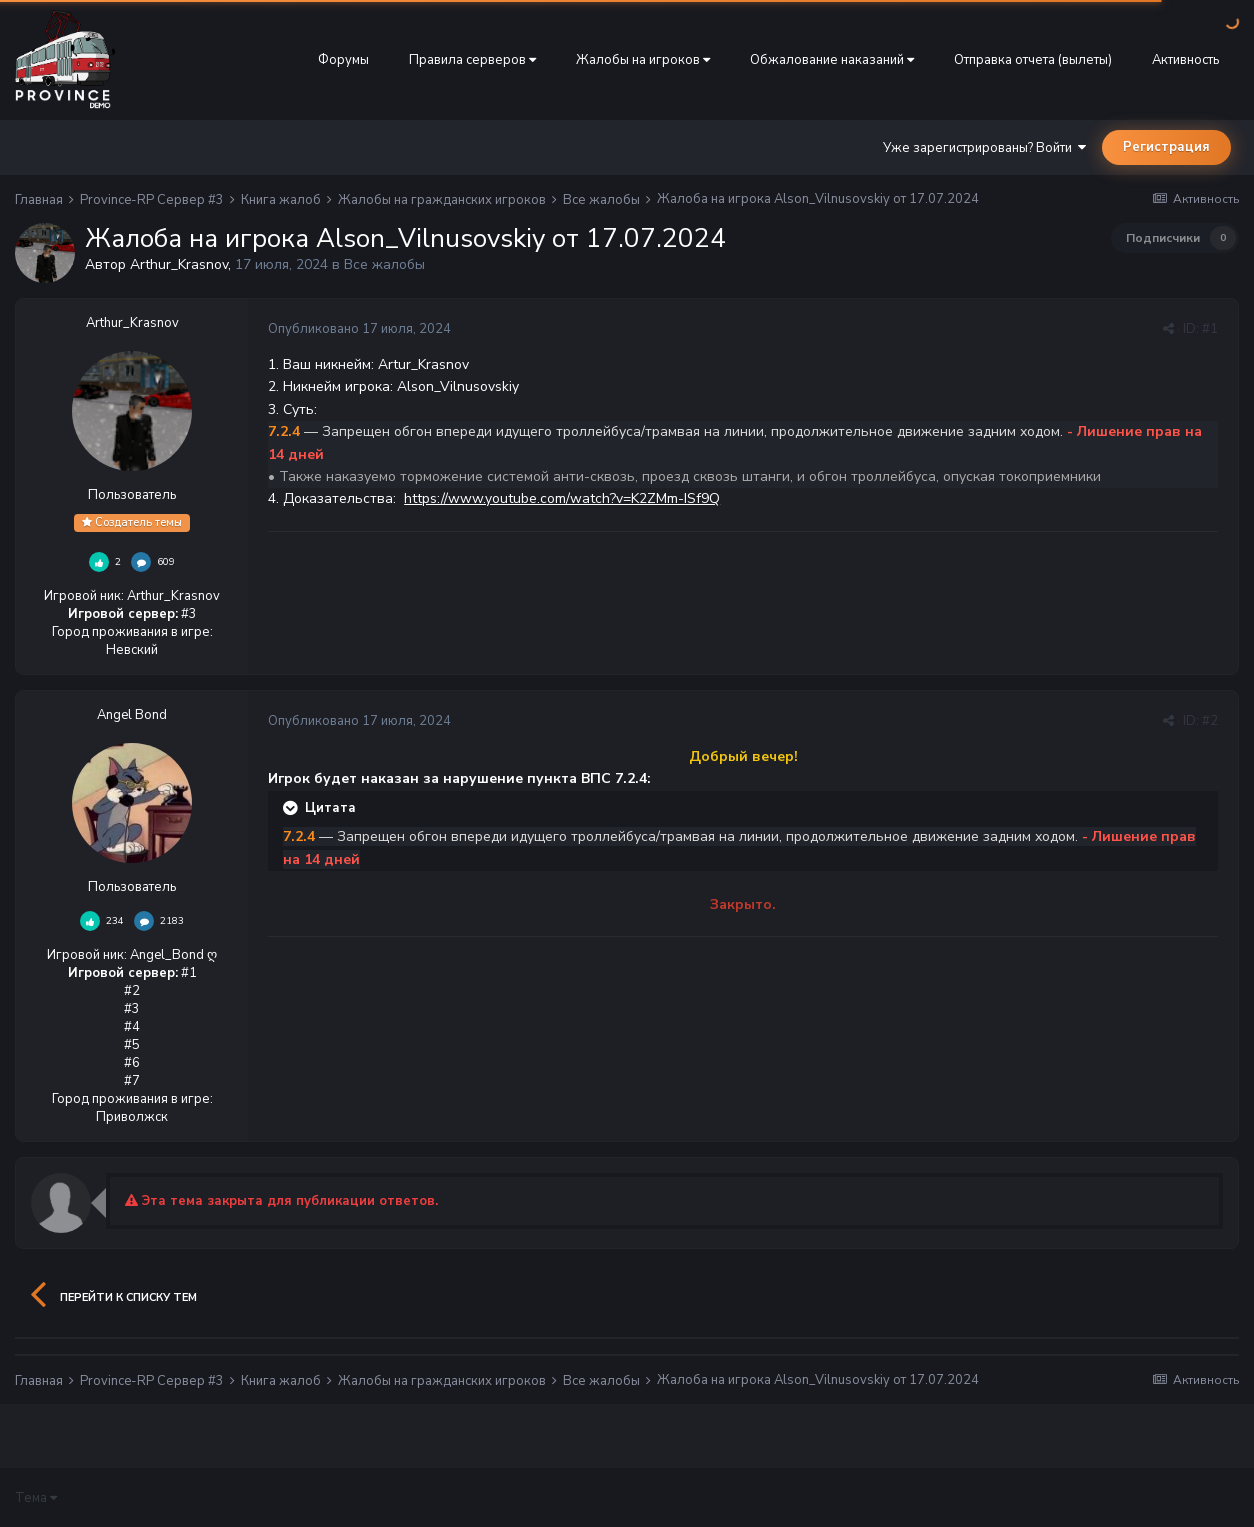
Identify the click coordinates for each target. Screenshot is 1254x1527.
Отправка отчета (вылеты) (1033, 60)
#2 (1210, 721)
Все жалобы (384, 264)
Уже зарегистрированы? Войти (984, 148)
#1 (1210, 329)
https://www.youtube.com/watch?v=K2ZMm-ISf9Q (562, 498)
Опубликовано (359, 329)
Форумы (343, 60)
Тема (36, 1498)
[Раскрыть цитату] (292, 808)
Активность (1185, 60)
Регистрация (1166, 147)
